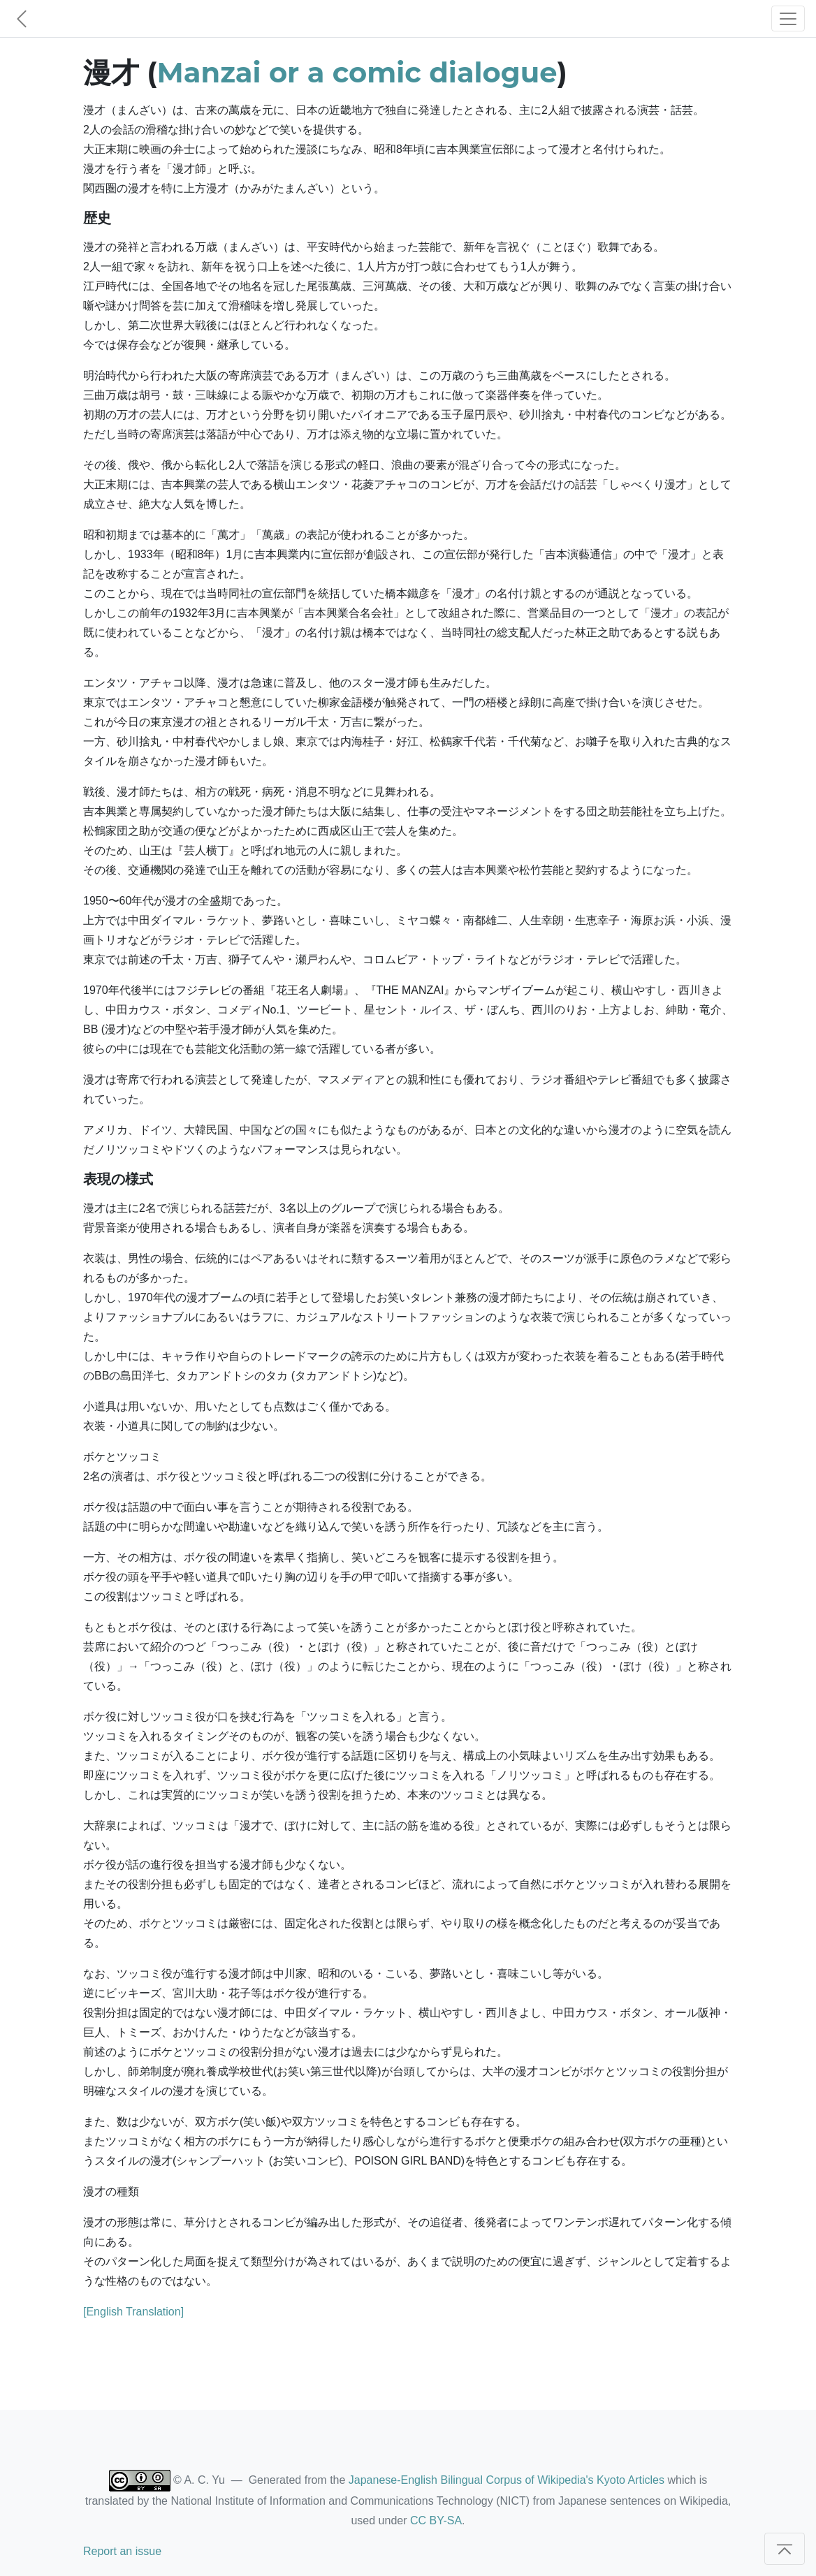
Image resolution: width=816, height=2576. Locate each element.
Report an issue (122, 2551)
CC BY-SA (436, 2520)
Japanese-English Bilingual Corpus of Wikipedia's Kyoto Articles (506, 2480)
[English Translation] (133, 2312)
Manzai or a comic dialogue (357, 72)
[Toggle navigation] (788, 18)
